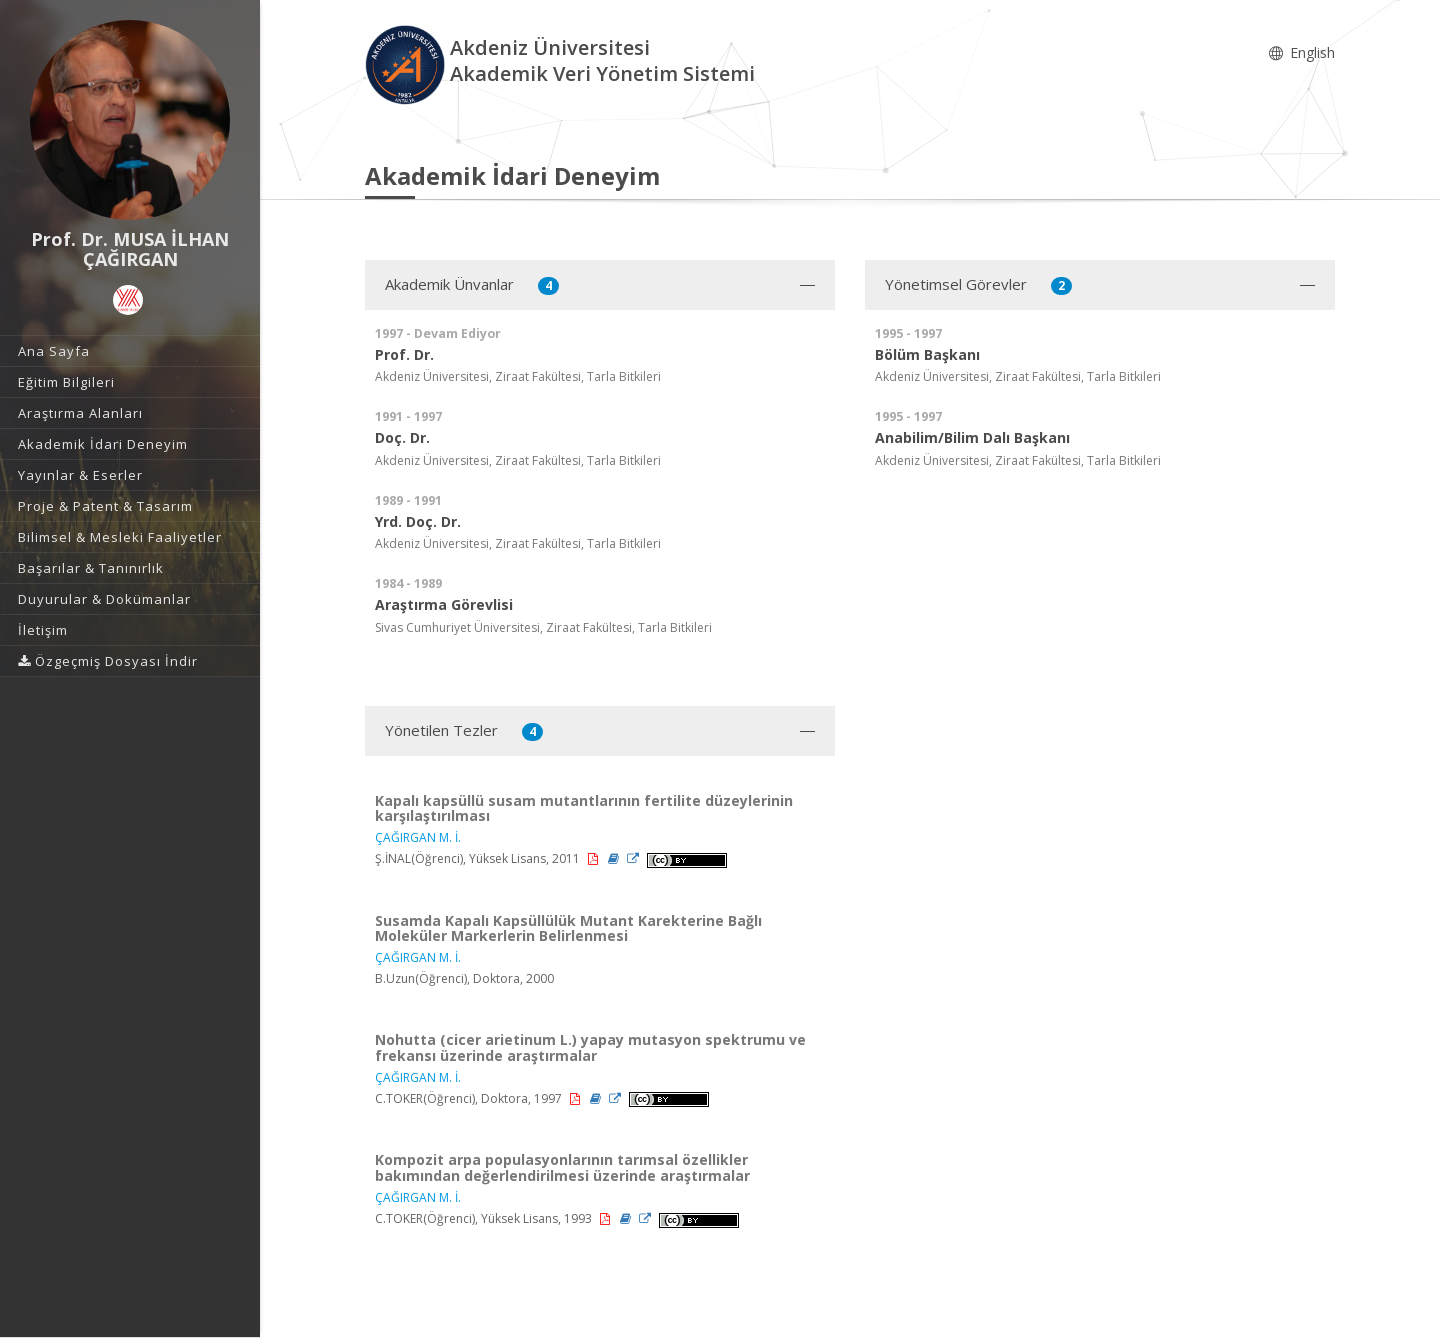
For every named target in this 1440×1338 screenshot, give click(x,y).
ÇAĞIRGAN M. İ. (418, 837)
